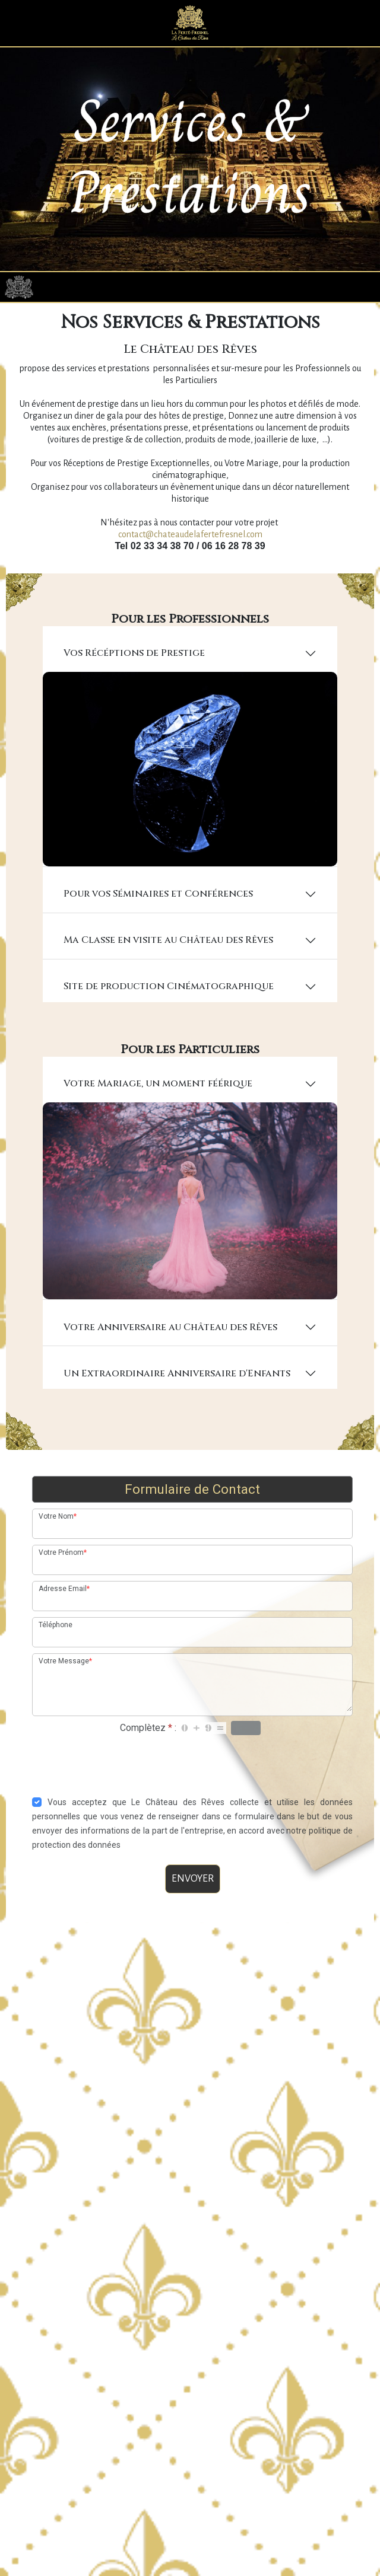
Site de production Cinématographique (171, 1024)
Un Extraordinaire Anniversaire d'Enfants (179, 1407)
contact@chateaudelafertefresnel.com (190, 576)
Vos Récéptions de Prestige (137, 694)
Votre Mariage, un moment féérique (160, 1121)
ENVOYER (193, 1912)
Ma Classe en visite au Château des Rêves (171, 977)
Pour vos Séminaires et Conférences (161, 931)
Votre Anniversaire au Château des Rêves (173, 1360)
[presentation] (192, 1796)
